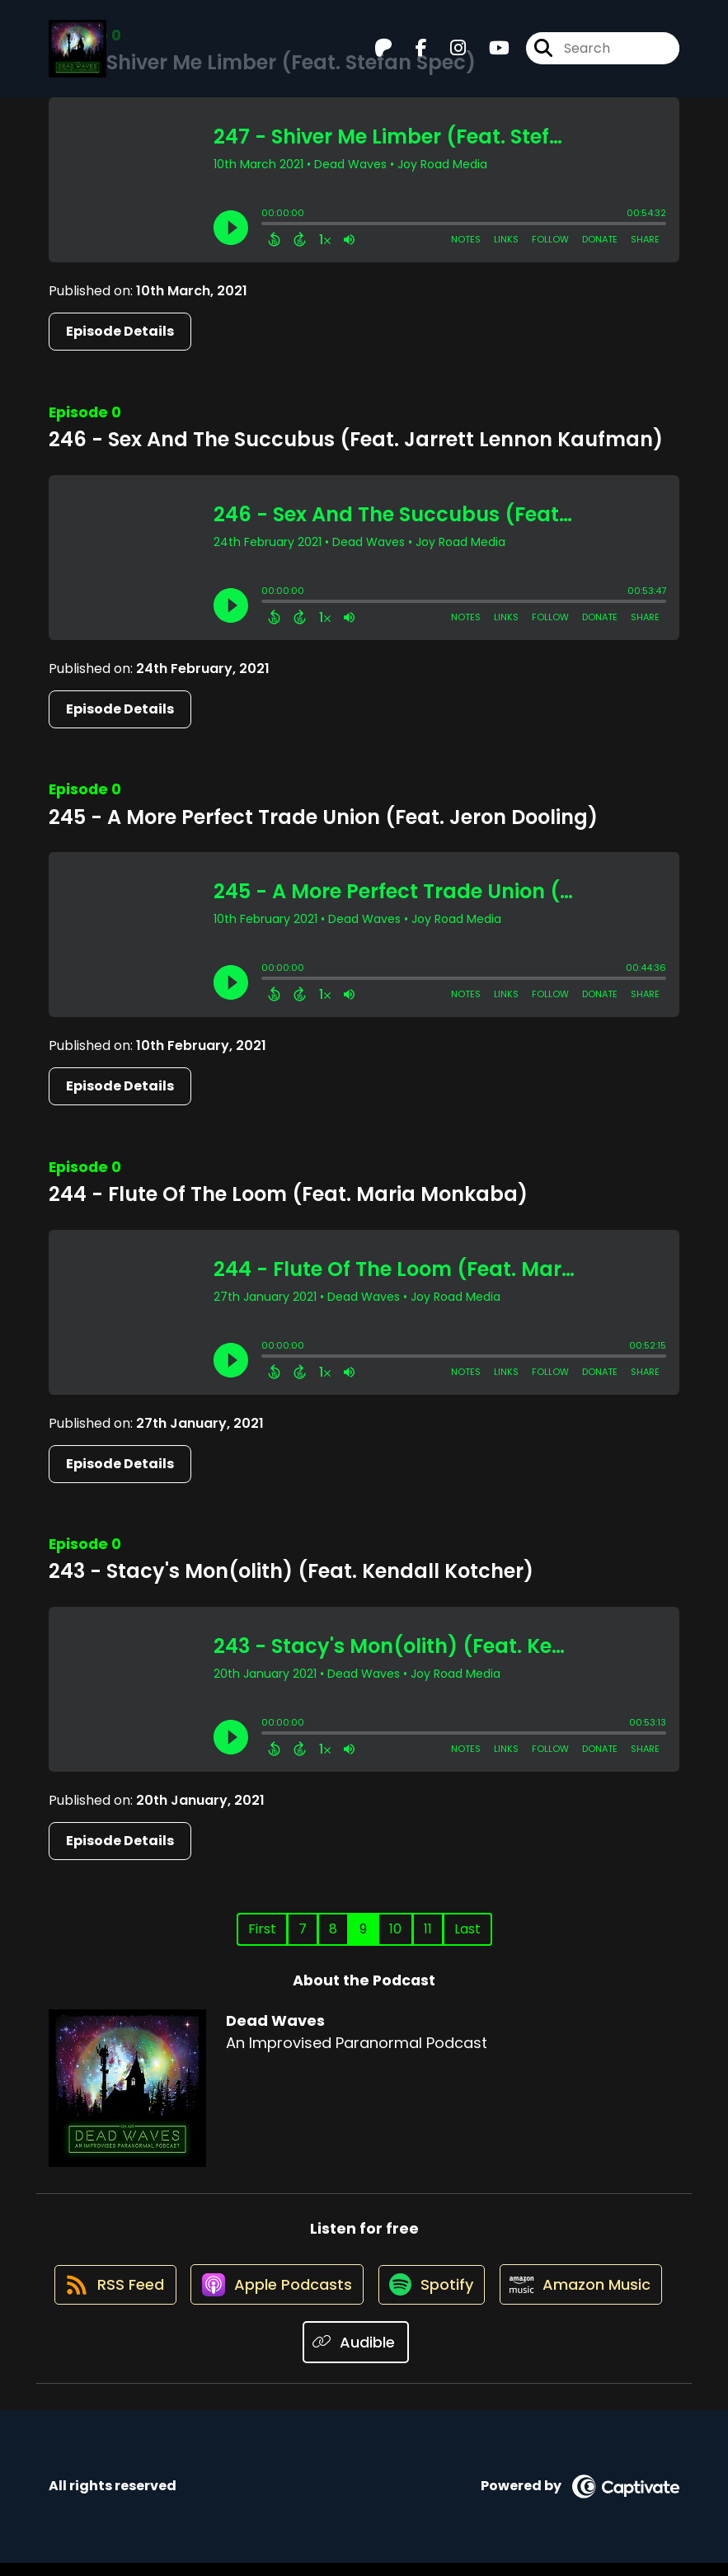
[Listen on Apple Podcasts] (363, 2296)
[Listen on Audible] (448, 2355)
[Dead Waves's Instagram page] (448, 54)
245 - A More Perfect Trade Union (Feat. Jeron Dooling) (323, 817)
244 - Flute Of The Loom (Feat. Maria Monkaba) (288, 1194)
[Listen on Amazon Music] (292, 2355)
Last (467, 1928)
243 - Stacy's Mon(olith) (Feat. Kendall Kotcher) (291, 1571)
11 (428, 1928)
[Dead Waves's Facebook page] (411, 54)
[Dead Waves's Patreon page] (383, 54)
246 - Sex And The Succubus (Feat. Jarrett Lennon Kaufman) (356, 439)
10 (395, 1928)
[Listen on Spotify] (525, 2296)
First (262, 1928)
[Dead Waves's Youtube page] (489, 54)
